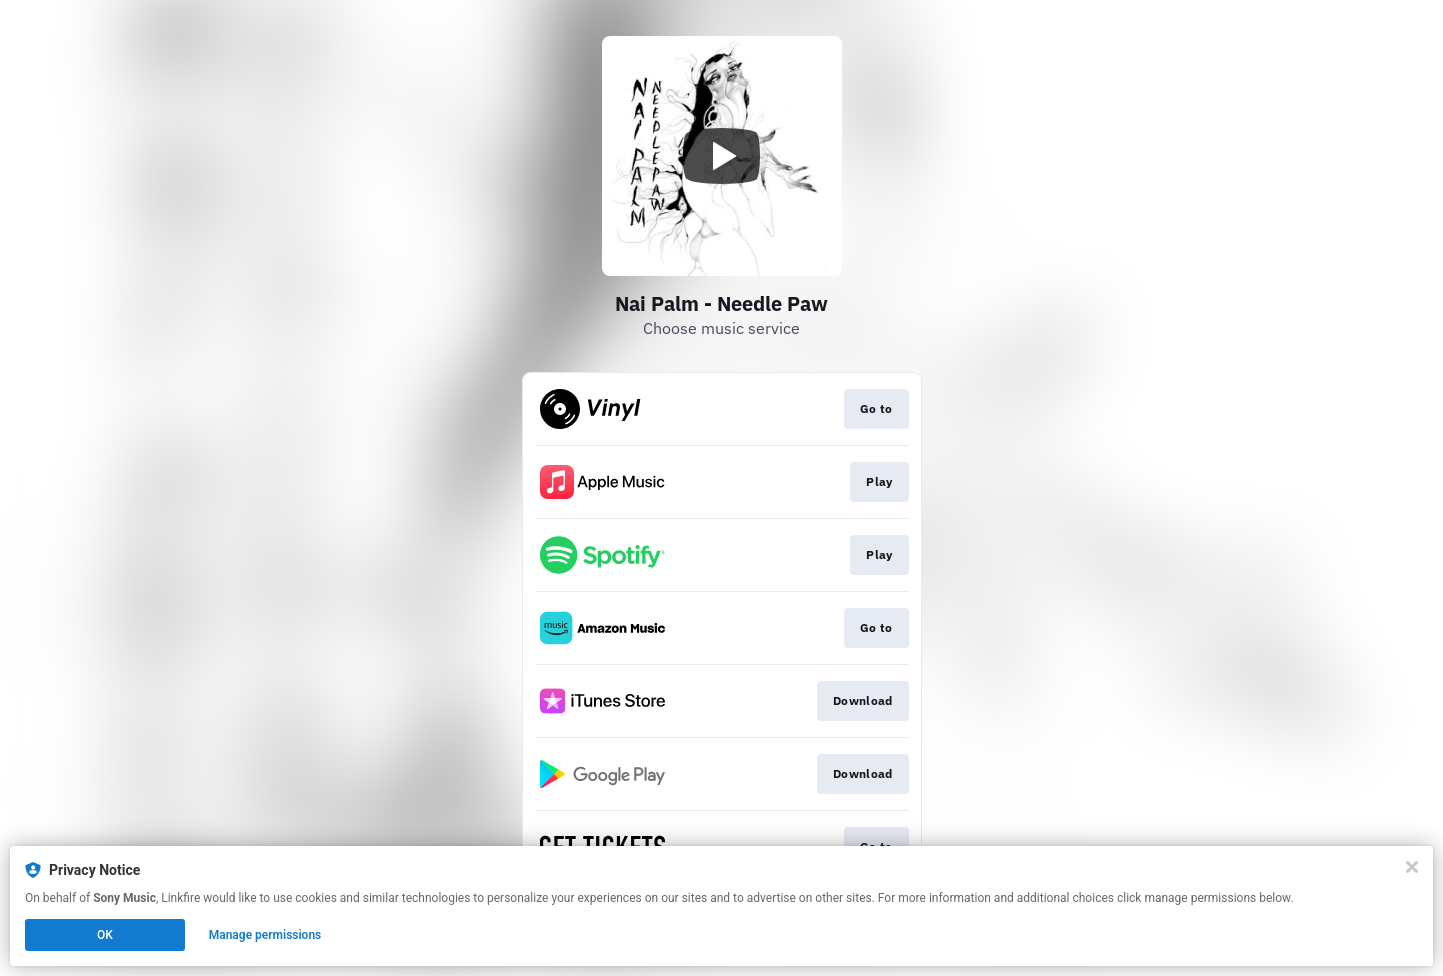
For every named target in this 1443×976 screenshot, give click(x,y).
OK (105, 935)
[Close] (1412, 867)
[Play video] (722, 156)
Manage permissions (265, 935)
